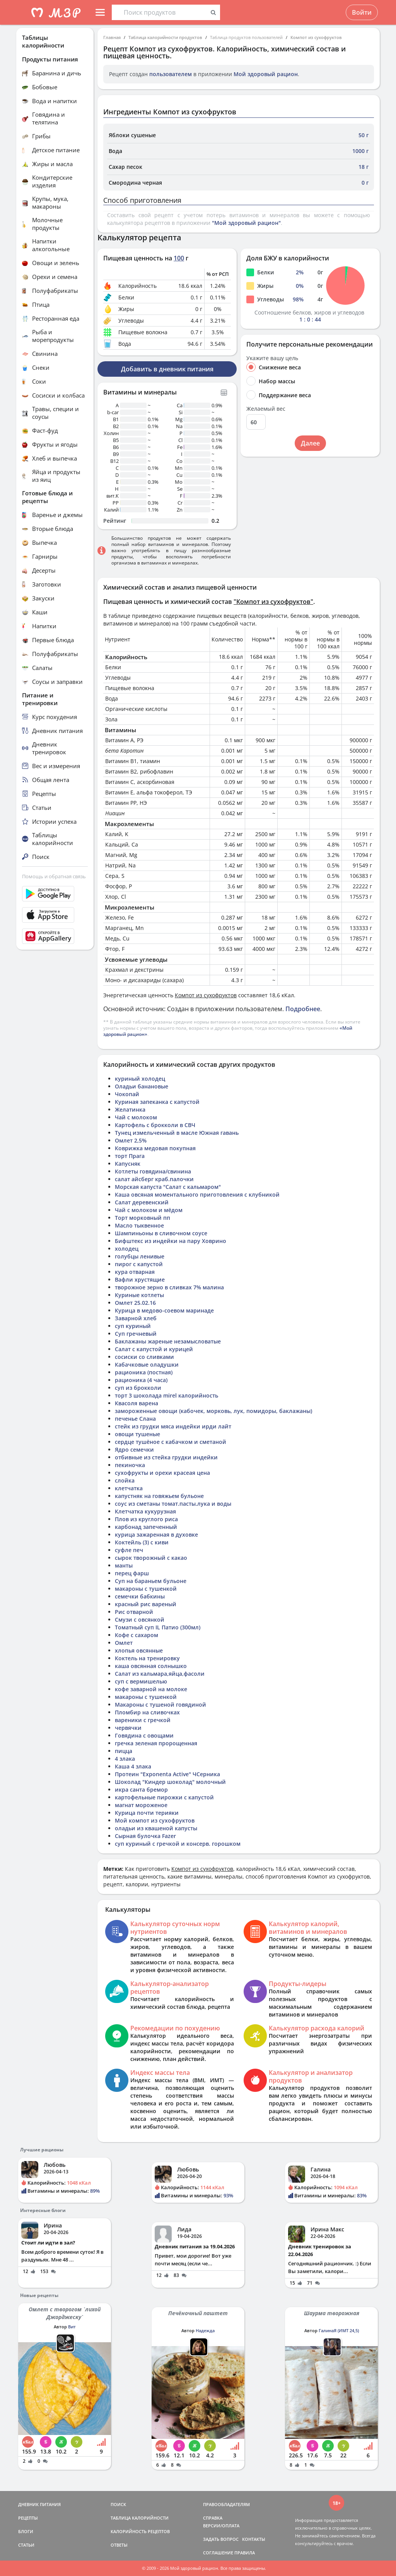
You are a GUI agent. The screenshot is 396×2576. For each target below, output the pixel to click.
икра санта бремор (141, 1789)
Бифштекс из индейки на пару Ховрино (170, 1241)
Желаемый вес (265, 408)
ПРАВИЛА (244, 2553)
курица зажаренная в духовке (156, 1534)
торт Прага (130, 1156)
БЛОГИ (25, 2531)
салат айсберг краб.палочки (154, 1179)
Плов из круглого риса (146, 1519)
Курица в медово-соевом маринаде (164, 1310)
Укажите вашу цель (272, 358)
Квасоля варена (136, 1403)
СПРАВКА (212, 2518)
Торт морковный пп (142, 1217)
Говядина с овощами (144, 1735)
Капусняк (127, 1163)
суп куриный (133, 1326)
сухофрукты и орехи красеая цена (162, 1472)
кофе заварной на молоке (151, 1689)
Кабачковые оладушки (147, 1364)
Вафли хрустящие (140, 1279)
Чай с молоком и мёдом (149, 1210)
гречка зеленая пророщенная (156, 1743)
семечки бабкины (140, 1596)
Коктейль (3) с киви (142, 1542)
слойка (125, 1480)
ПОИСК (118, 2504)
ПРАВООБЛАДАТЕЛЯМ (226, 2504)
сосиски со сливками (144, 1356)
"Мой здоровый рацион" (246, 222)
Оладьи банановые (141, 1086)
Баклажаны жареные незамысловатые (168, 1341)
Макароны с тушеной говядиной (160, 1704)
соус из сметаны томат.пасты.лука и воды (173, 1503)
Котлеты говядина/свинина (153, 1171)
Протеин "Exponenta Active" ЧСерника (167, 1774)
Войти (362, 12)
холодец (126, 1248)
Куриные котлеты (139, 1295)
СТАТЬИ (26, 2545)
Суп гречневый (136, 1333)
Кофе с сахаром (136, 1635)
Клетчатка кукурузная (145, 1511)
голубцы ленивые (139, 1256)
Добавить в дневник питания (167, 369)
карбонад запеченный (146, 1526)
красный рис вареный (145, 1604)
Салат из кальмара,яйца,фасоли (160, 1673)
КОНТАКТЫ (253, 2539)
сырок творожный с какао (151, 1557)
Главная (112, 37)
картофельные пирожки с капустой (164, 1797)
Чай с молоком (136, 1117)
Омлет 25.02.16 (135, 1302)
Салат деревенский (142, 1202)
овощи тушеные (137, 1434)
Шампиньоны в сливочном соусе (161, 1233)
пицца (123, 1751)
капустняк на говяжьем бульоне (159, 1496)
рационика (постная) (143, 1372)
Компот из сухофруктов (316, 37)
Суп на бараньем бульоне (150, 1581)
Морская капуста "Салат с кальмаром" (168, 1186)
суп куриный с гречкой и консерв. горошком (178, 1843)
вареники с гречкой (143, 1720)
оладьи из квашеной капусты (156, 1828)
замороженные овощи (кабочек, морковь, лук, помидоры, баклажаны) (213, 1411)
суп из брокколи (138, 1387)
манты (124, 1565)
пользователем (170, 74)
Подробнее (302, 1009)
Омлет (124, 1642)
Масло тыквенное (139, 1225)
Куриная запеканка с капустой (157, 1101)
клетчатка (129, 1488)
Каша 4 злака (133, 1766)
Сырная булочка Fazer (145, 1836)
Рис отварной (134, 1611)
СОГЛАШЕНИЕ (218, 2553)
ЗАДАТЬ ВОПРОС (221, 2539)
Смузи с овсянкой (139, 1619)
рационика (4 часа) (141, 1380)
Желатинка (130, 1109)
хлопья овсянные (139, 1650)
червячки (128, 1727)
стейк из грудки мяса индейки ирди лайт (173, 1426)
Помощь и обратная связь (54, 876)
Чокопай (127, 1094)
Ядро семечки (134, 1449)
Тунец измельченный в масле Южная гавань (177, 1132)
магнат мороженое (141, 1805)
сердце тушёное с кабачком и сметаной (170, 1441)
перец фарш (132, 1573)
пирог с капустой (139, 1264)
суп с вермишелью (141, 1681)
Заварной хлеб (136, 1318)
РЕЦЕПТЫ (28, 2518)
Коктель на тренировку (147, 1658)
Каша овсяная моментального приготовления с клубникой (197, 1194)
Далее (310, 443)
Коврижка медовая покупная (155, 1148)
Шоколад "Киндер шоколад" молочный (170, 1781)
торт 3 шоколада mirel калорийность (166, 1395)
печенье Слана (135, 1418)
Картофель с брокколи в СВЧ (155, 1125)
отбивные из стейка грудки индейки (166, 1457)
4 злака (125, 1758)
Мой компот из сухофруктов (155, 1820)
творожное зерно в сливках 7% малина (169, 1287)
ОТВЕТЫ (119, 2545)
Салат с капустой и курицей (154, 1349)
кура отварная (135, 1271)
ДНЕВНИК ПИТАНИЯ (39, 2504)
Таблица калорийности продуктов (165, 37)
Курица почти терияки (147, 1812)
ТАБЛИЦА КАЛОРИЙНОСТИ (140, 2518)
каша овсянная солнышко (151, 1666)
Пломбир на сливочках (147, 1712)
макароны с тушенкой (146, 1588)
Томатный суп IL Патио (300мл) (157, 1627)
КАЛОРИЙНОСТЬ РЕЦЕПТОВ (140, 2531)
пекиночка (130, 1465)
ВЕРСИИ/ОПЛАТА (221, 2525)
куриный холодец (140, 1078)
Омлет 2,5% (131, 1140)
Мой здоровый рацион (266, 74)
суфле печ (129, 1550)
